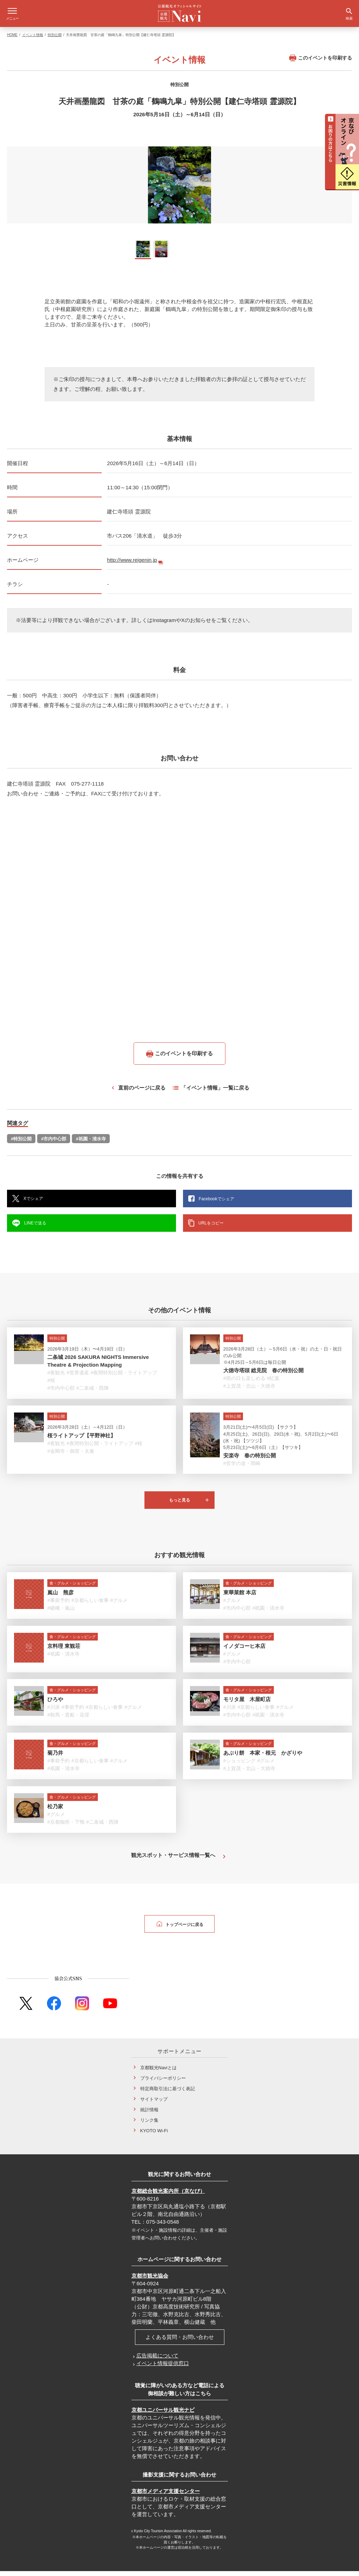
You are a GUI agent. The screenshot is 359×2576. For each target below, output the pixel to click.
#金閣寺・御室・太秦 (70, 1456)
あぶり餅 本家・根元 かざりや (262, 1758)
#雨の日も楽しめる (244, 1383)
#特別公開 (21, 1143)
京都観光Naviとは (158, 2072)
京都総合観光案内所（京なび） (168, 2196)
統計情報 (149, 2114)
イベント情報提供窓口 (162, 2368)
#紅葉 (273, 1383)
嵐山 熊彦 (60, 1597)
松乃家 (55, 1811)
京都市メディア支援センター (165, 2496)
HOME (12, 40)
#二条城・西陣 (92, 1393)
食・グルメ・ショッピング (72, 1588)
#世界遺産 (78, 1377)
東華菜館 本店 (239, 1597)
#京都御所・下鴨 (65, 1827)
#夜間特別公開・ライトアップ (124, 1377)
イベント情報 (32, 40)
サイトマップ (154, 2104)
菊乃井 (55, 1758)
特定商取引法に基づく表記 (167, 2093)
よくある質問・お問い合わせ (179, 2342)
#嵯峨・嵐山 (61, 1613)
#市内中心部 (53, 1143)
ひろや (55, 1704)
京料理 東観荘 (63, 1651)
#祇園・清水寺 (91, 1143)
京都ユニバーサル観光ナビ (163, 2415)
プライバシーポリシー (163, 2083)
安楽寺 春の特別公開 (249, 1460)
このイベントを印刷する (320, 62)
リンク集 (149, 2125)
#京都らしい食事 (90, 1605)
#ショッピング (239, 1765)
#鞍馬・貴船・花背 (68, 1719)
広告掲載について (157, 2360)
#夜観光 (56, 1377)
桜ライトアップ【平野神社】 (81, 1440)
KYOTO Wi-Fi (154, 2135)
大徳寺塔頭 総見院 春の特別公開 (263, 1375)
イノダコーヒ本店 (244, 1651)
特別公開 (55, 40)
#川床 (53, 1712)
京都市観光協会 (149, 2281)
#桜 (51, 1385)
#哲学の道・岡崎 (241, 1468)
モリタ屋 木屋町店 (247, 1704)
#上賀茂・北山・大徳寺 (249, 1391)
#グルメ (119, 1605)
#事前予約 (58, 1605)
